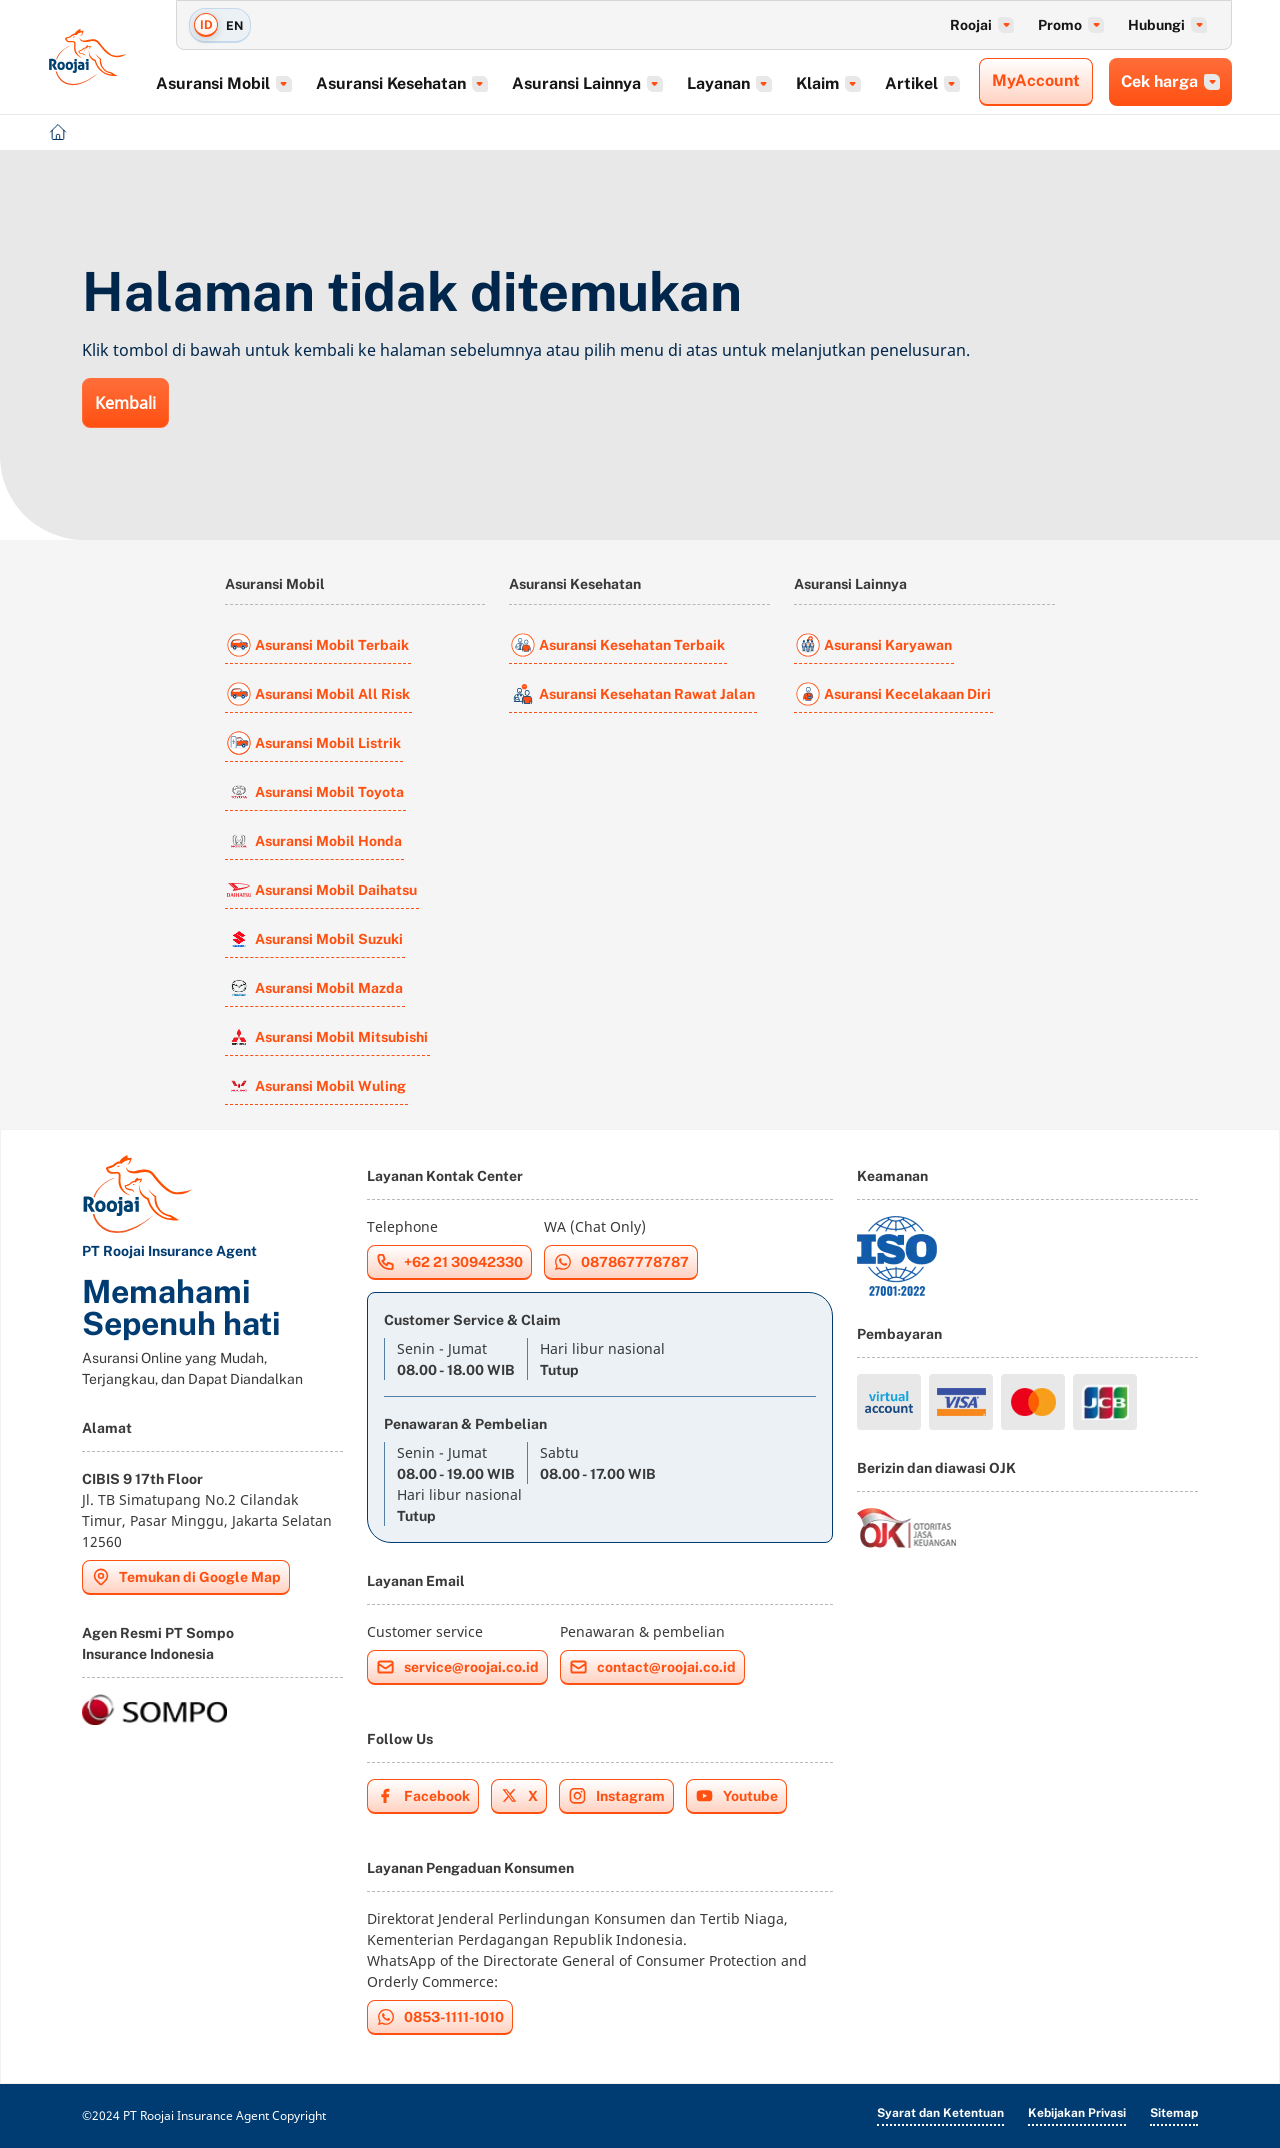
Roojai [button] (982, 25)
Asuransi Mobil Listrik (314, 743)
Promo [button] (1071, 25)
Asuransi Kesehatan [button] (409, 83)
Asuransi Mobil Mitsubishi (327, 1037)
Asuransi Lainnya (850, 584)
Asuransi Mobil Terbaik (318, 645)
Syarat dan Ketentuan (940, 2113)
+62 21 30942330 (449, 1262)
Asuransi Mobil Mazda (315, 988)
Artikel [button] (929, 83)
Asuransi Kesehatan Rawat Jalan (633, 694)
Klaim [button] (835, 83)
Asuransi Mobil (275, 584)
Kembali (125, 403)
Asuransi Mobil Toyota (315, 792)
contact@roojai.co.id (652, 1667)
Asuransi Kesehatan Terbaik (618, 645)
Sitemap (1174, 2113)
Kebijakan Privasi (1077, 2113)
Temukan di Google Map (186, 1577)
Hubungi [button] (1167, 25)
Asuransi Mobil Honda (314, 841)
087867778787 (621, 1262)
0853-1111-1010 (440, 2017)
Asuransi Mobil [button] (231, 83)
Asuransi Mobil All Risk (318, 694)
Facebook (423, 1796)
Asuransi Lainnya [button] (594, 83)
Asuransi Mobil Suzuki (315, 939)
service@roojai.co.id (457, 1667)
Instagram (616, 1796)
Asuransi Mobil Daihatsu (322, 890)
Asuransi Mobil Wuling (316, 1086)
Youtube (736, 1796)
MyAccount (1036, 80)
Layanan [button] (736, 83)
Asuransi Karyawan (874, 645)
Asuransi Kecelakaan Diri (893, 694)
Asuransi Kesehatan (575, 584)
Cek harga (1170, 81)
